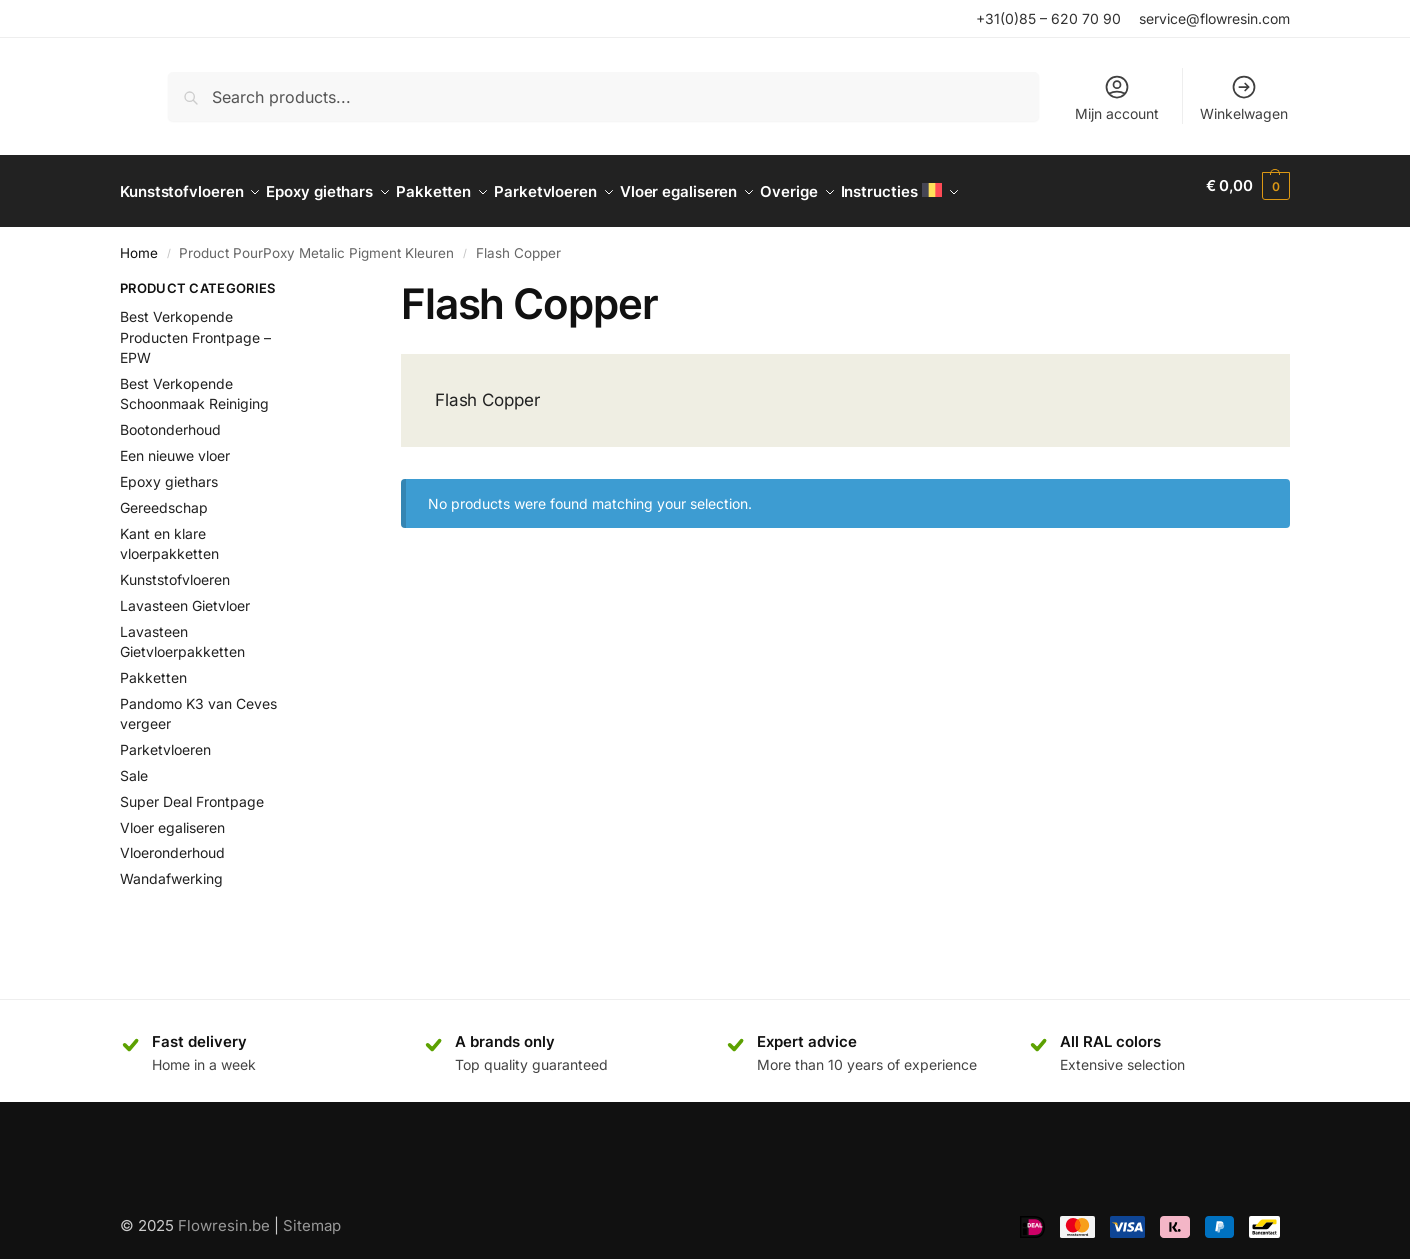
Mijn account (1117, 97)
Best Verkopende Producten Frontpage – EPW (195, 326)
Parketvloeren (165, 738)
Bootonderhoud (170, 418)
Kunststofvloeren (175, 568)
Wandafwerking (171, 867)
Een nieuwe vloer (175, 444)
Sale (134, 764)
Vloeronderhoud (172, 841)
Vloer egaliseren (172, 815)
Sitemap (312, 1213)
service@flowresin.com (1214, 18)
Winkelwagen (1244, 97)
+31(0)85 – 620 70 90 (1048, 18)
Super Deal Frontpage (192, 789)
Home (139, 242)
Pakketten (153, 666)
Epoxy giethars (169, 470)
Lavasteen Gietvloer (185, 594)
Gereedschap (164, 496)
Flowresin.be (224, 1213)
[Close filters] (325, 280)
